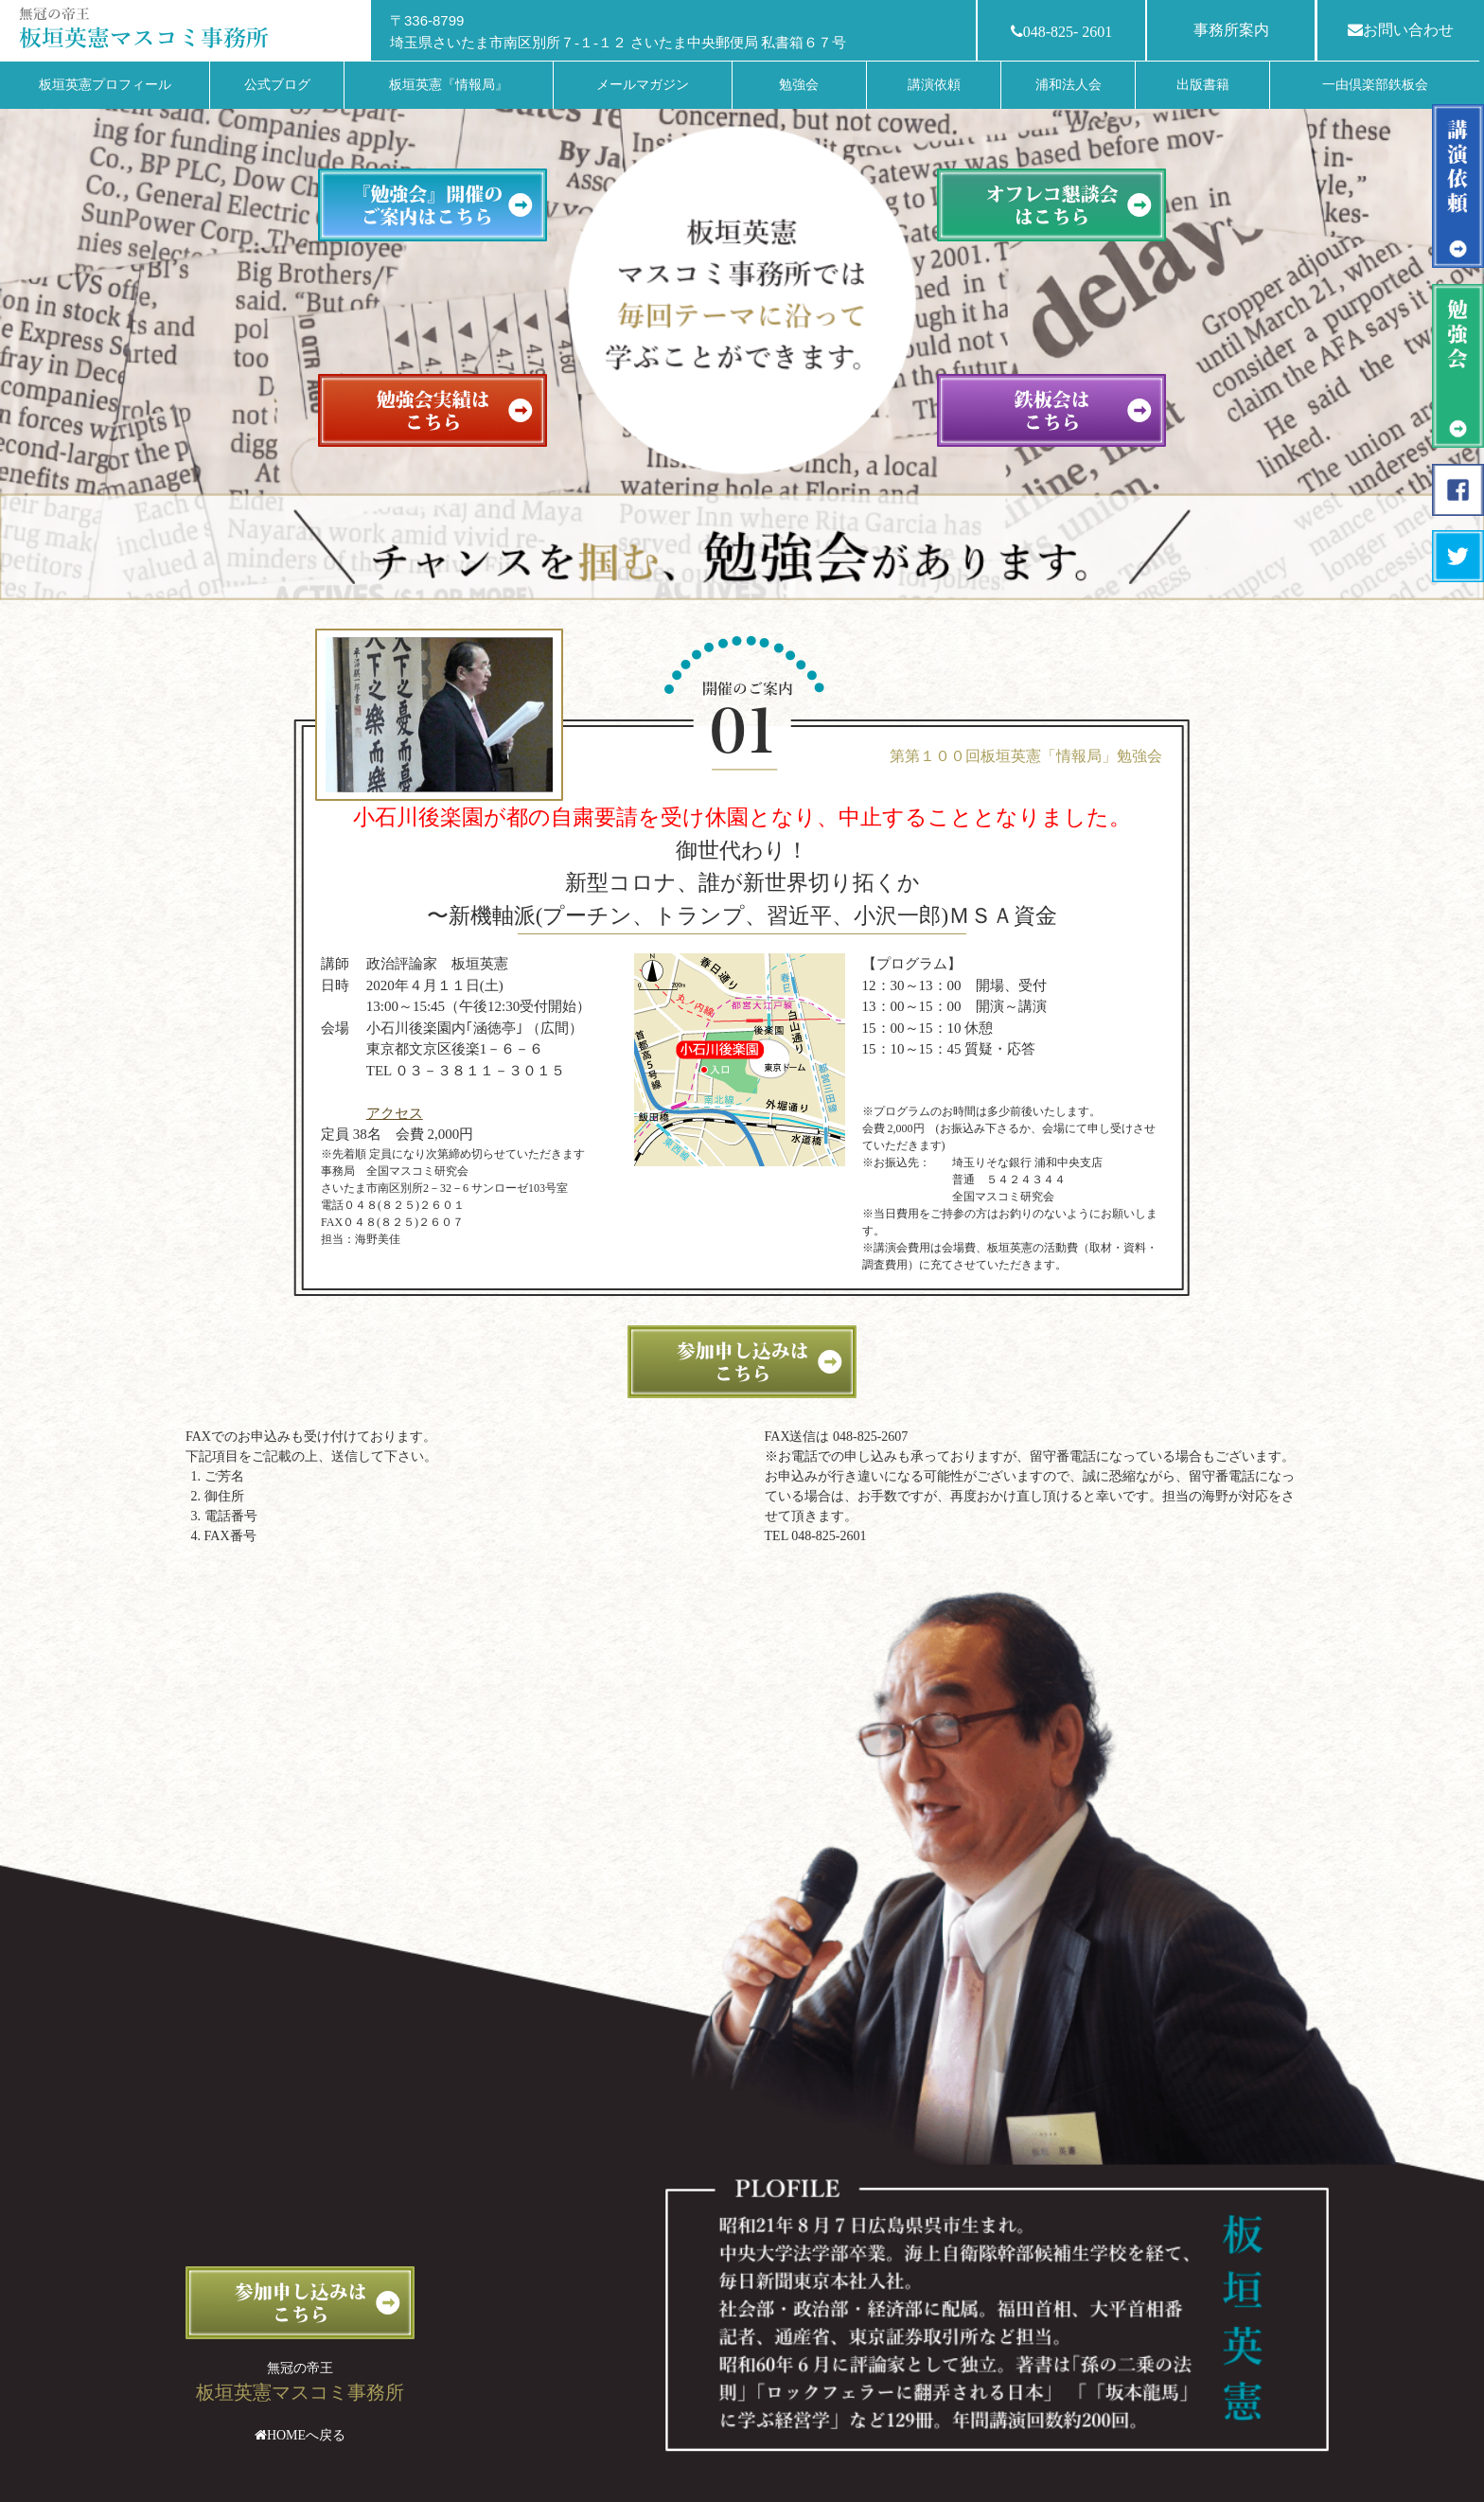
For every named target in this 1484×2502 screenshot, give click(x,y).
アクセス (394, 1113)
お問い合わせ (1401, 30)
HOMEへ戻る (306, 2435)
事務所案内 (1231, 30)
